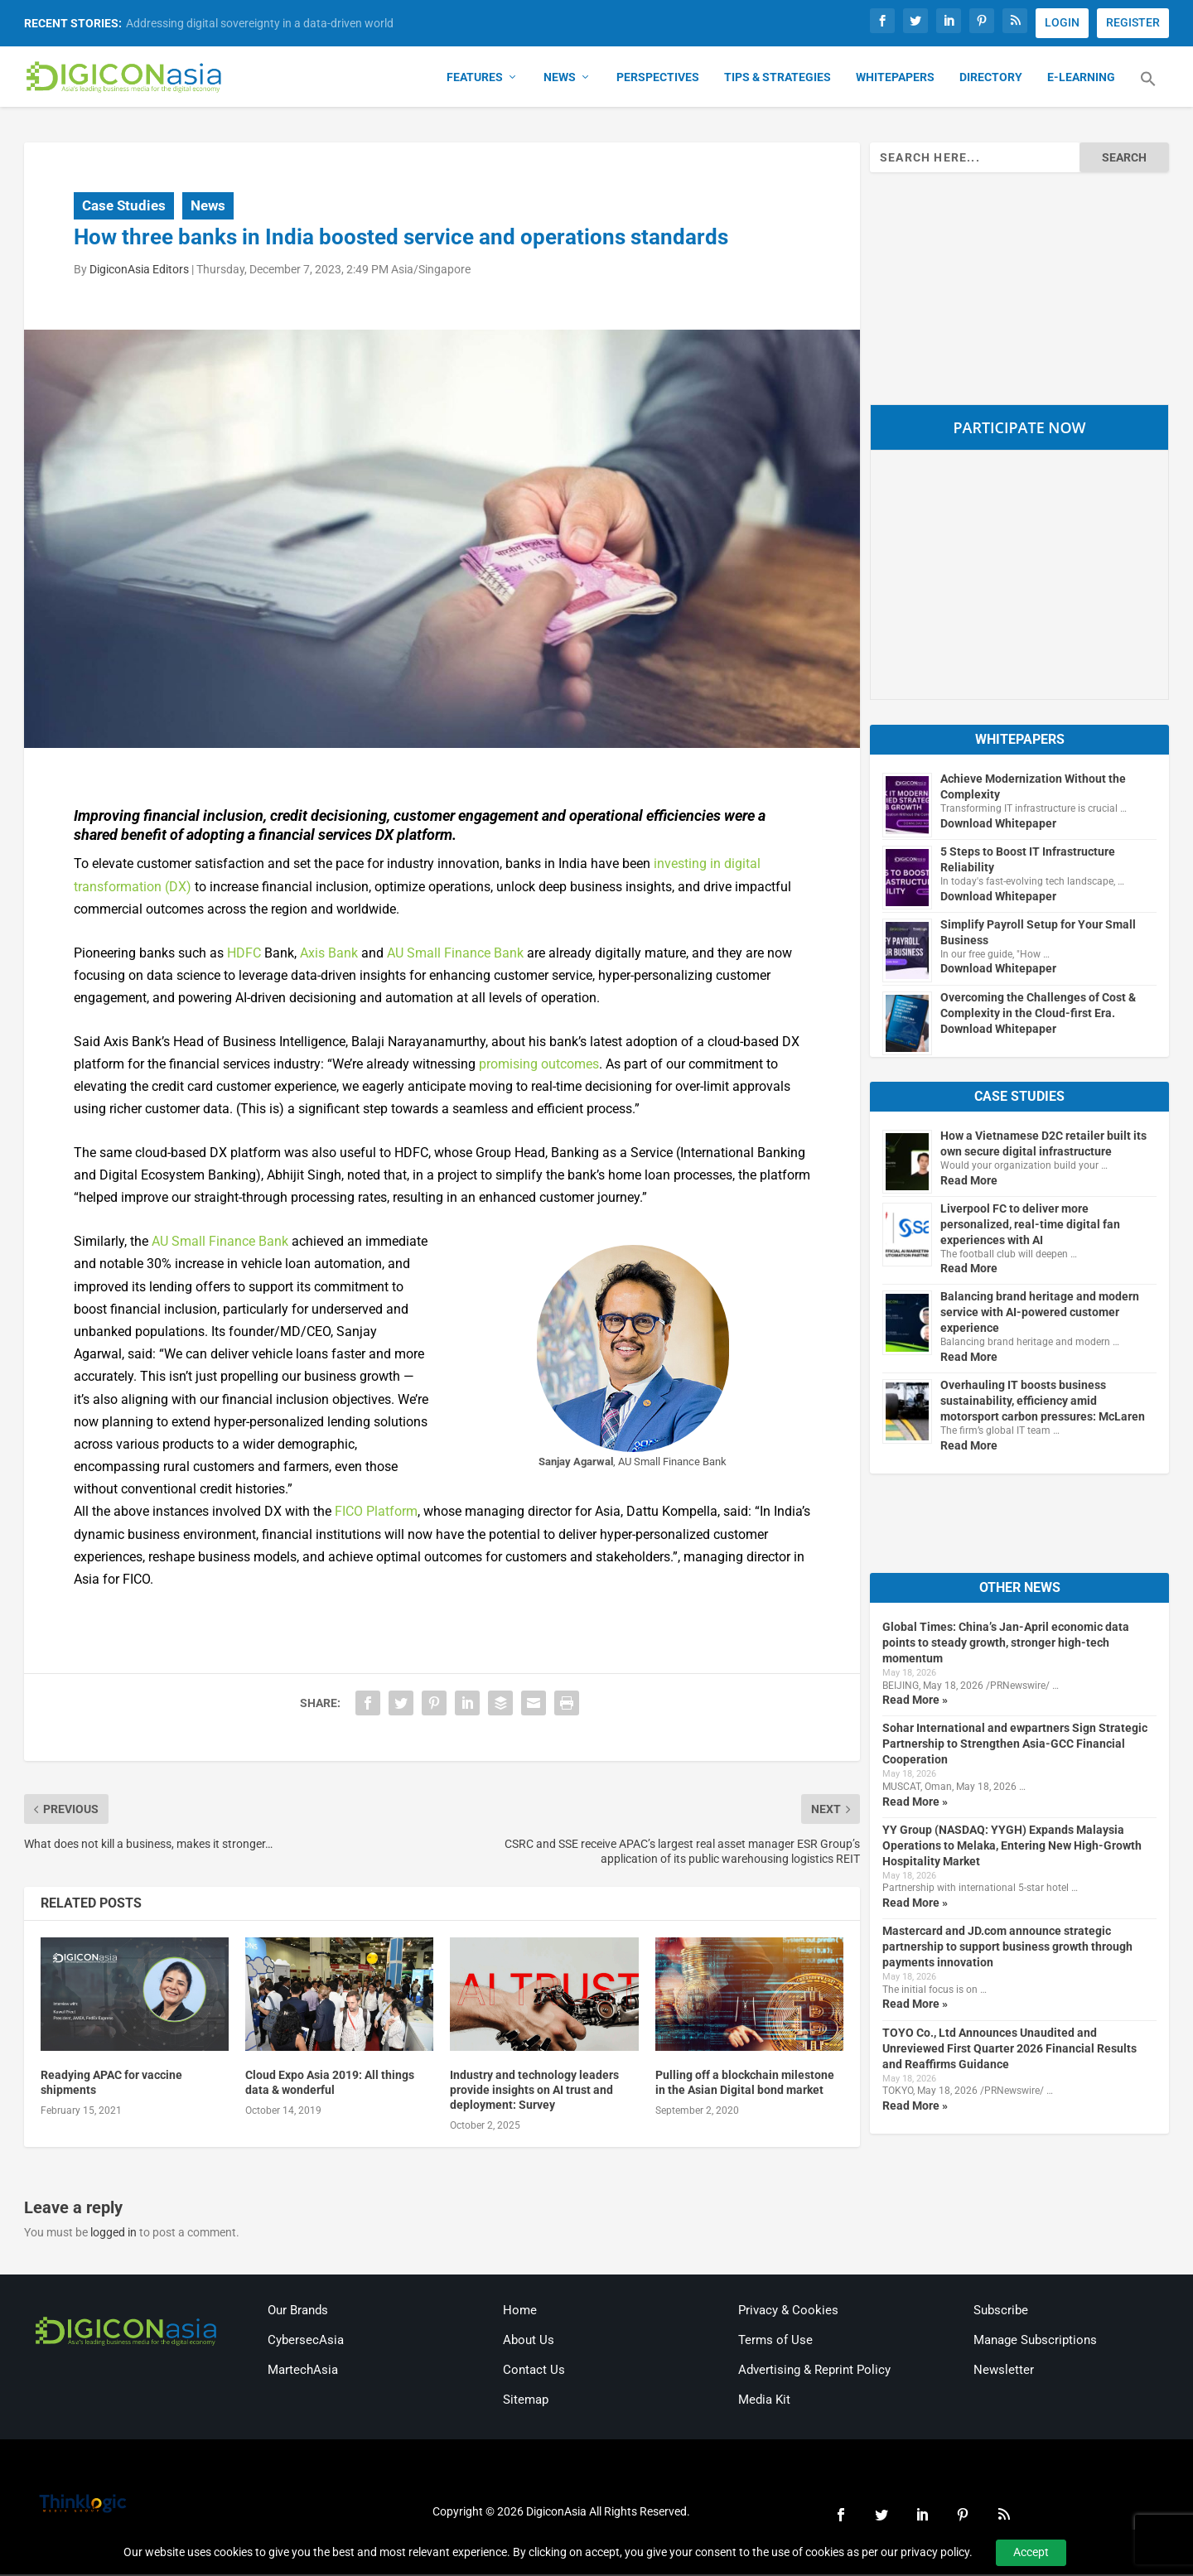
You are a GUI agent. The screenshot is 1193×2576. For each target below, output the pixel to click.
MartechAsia (303, 2371)
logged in (113, 2234)
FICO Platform (376, 1514)
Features (475, 79)
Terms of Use (775, 2341)
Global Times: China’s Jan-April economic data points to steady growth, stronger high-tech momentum (1005, 1644)
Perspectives (657, 79)
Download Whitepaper (998, 825)
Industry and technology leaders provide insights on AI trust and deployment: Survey (534, 2091)
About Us (528, 2341)
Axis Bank (329, 954)
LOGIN (1062, 22)
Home (520, 2311)
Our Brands (298, 2311)
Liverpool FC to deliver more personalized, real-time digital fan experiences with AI (1030, 1226)
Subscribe (1000, 2311)
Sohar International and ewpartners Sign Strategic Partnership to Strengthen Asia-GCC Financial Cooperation (1014, 1746)
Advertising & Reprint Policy (814, 2371)
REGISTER (1133, 22)
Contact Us (534, 2371)
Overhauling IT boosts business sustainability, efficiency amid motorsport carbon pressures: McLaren (1042, 1403)
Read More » (915, 1702)
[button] (1148, 91)
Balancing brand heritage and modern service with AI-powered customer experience (1039, 1314)
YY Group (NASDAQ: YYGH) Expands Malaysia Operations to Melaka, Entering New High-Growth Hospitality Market (1012, 1847)
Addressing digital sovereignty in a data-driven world (260, 23)
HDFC (244, 954)
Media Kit (764, 2401)
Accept (1031, 2552)
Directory (990, 79)
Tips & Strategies (777, 79)
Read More (968, 1182)
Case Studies (124, 207)
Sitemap (525, 2401)
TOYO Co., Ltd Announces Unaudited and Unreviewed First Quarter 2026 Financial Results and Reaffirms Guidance (1009, 2050)
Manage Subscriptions (1035, 2341)
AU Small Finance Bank (455, 954)
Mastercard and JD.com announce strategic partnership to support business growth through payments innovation (1007, 1949)
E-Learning (1081, 79)
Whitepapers (895, 79)
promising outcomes (539, 1065)
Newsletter (1003, 2371)
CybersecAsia (306, 2341)
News (559, 79)
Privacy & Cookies (788, 2311)
